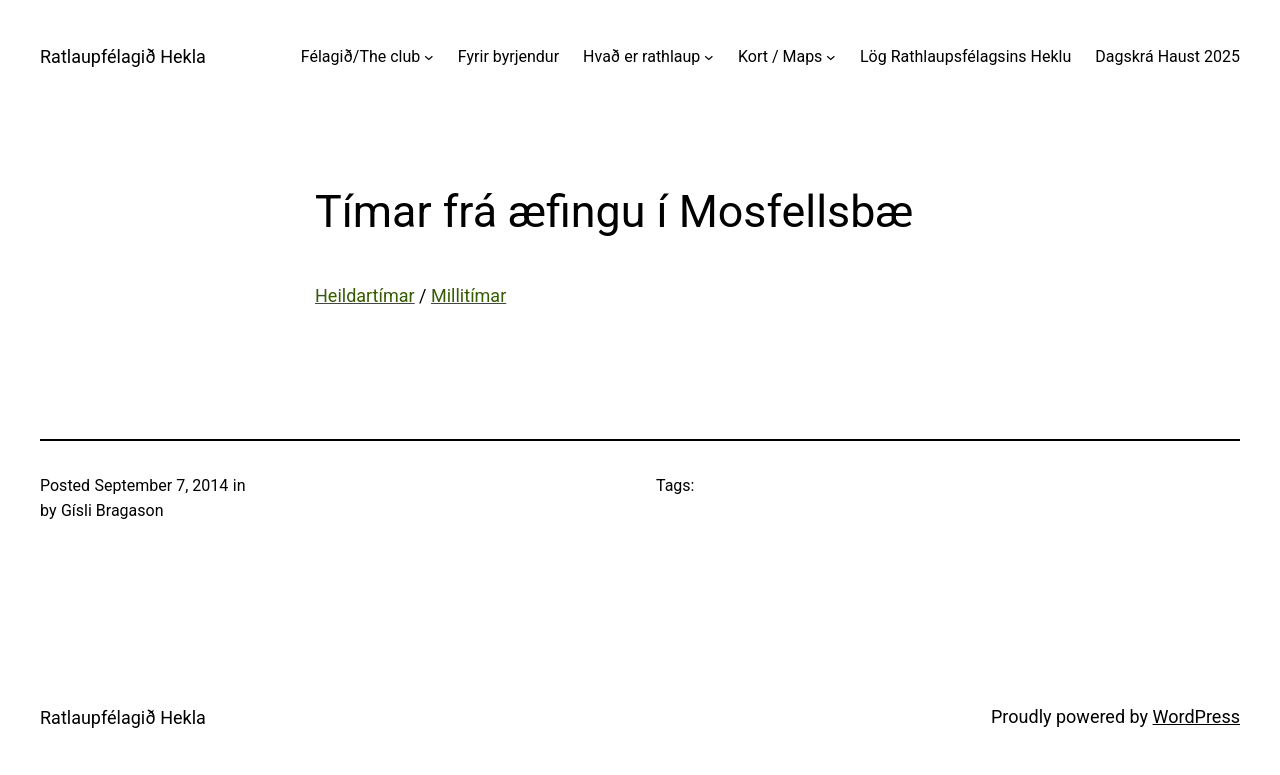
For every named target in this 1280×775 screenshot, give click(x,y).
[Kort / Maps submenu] (831, 57)
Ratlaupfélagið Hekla (123, 56)
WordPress (1196, 716)
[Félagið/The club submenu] (429, 57)
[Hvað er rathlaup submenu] (709, 57)
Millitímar (468, 295)
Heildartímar (365, 295)
